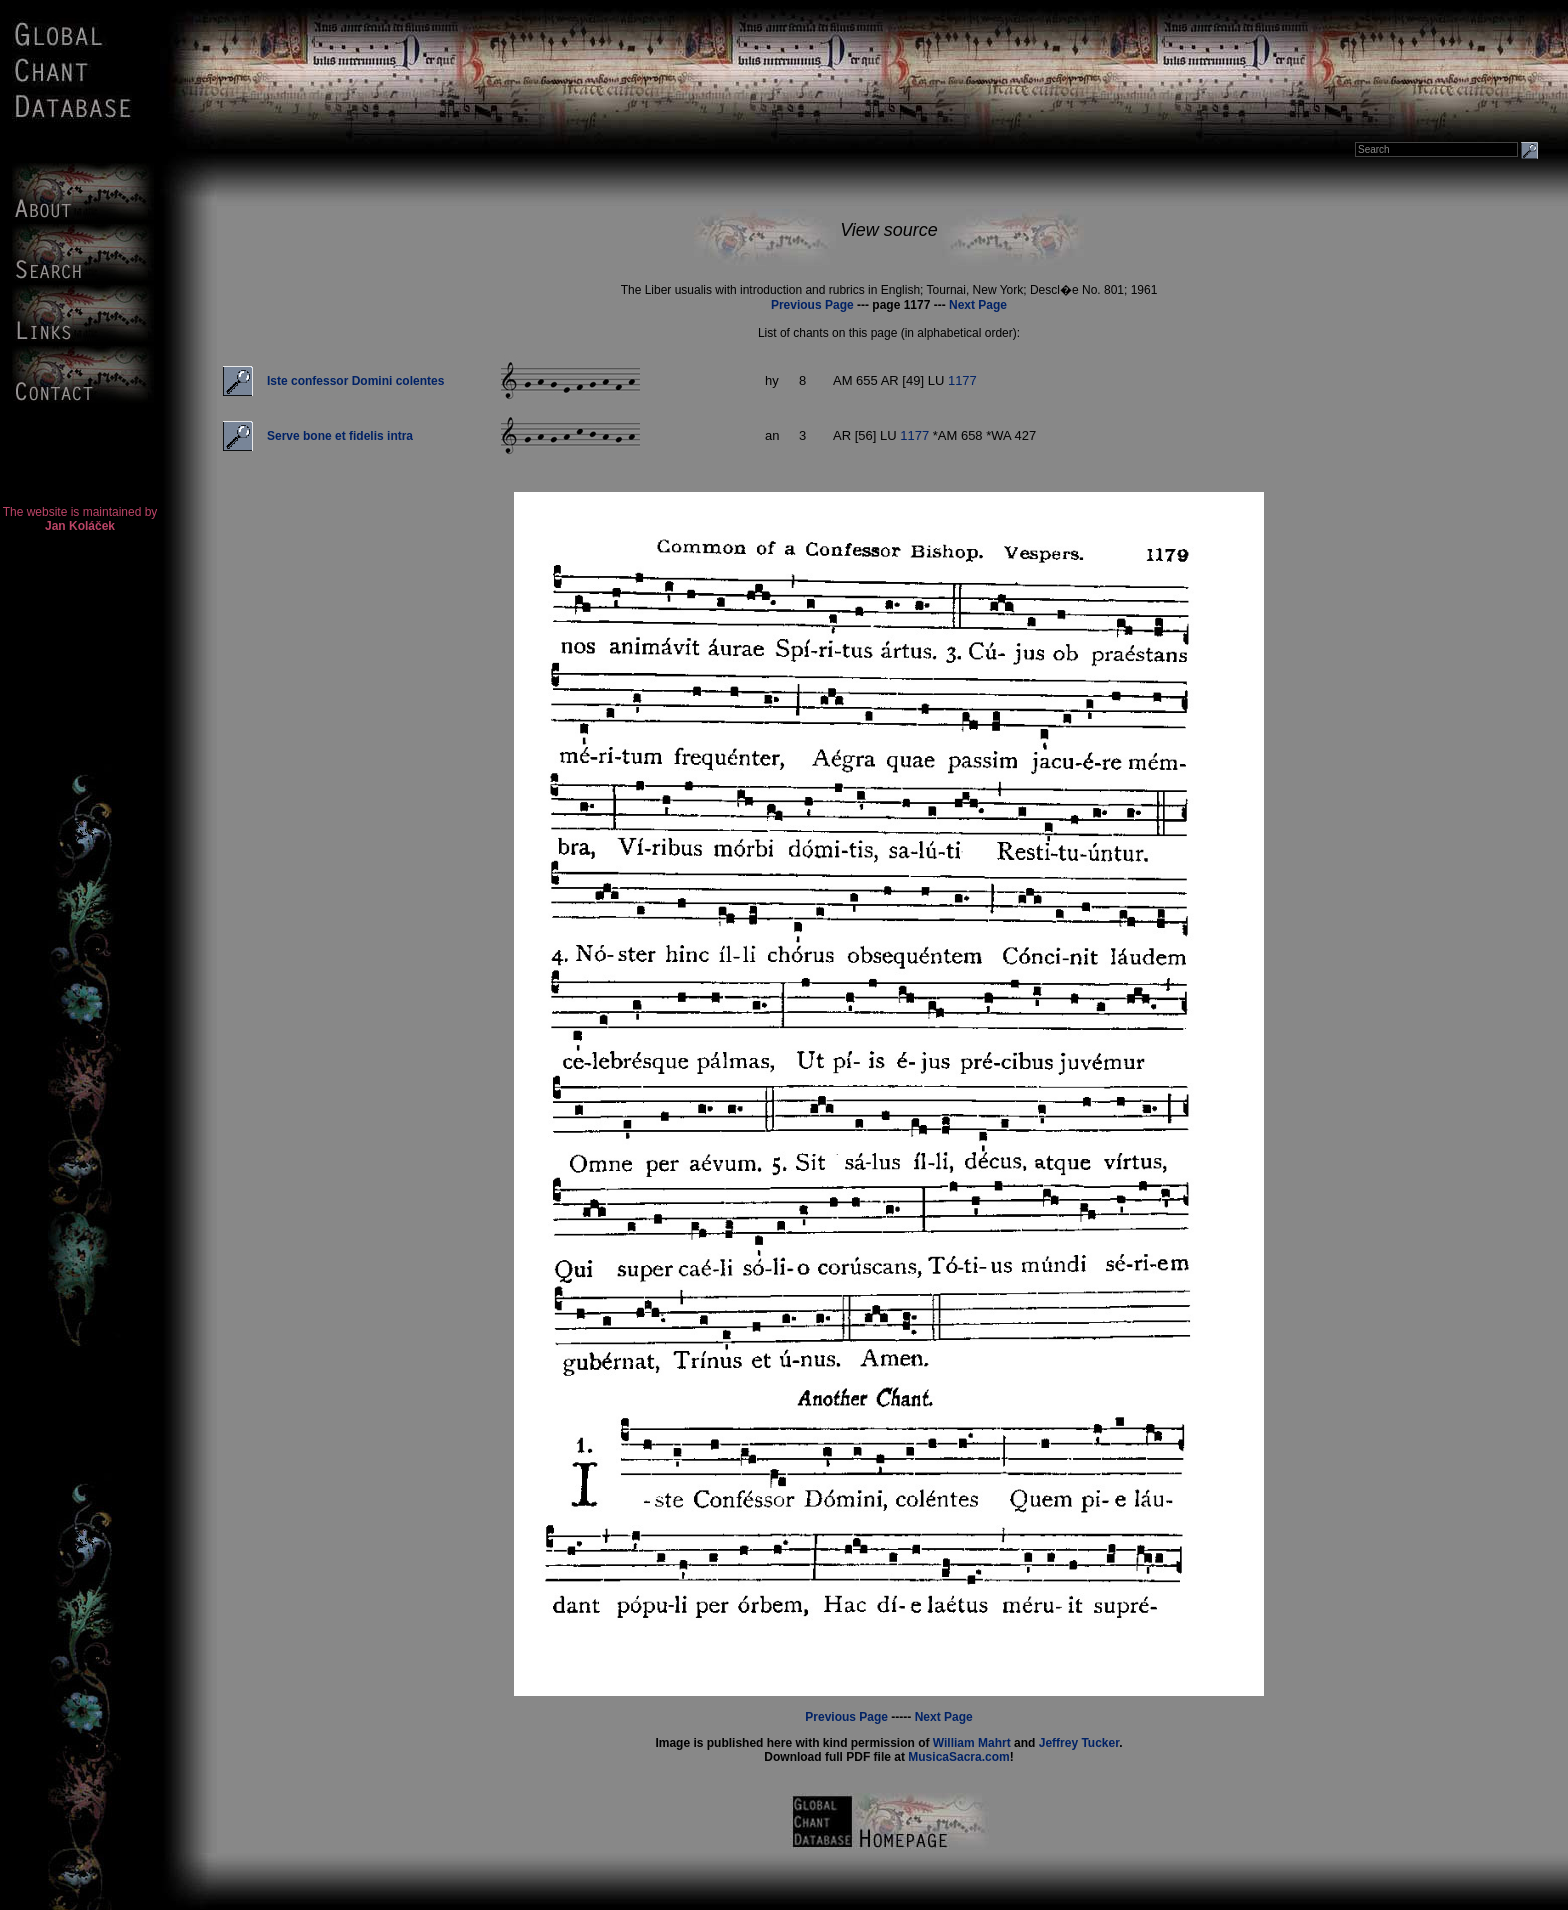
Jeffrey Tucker (1079, 1743)
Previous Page (812, 305)
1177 (962, 380)
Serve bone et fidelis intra (340, 436)
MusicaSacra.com (958, 1757)
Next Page (978, 305)
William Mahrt (972, 1743)
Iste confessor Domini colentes (355, 381)
